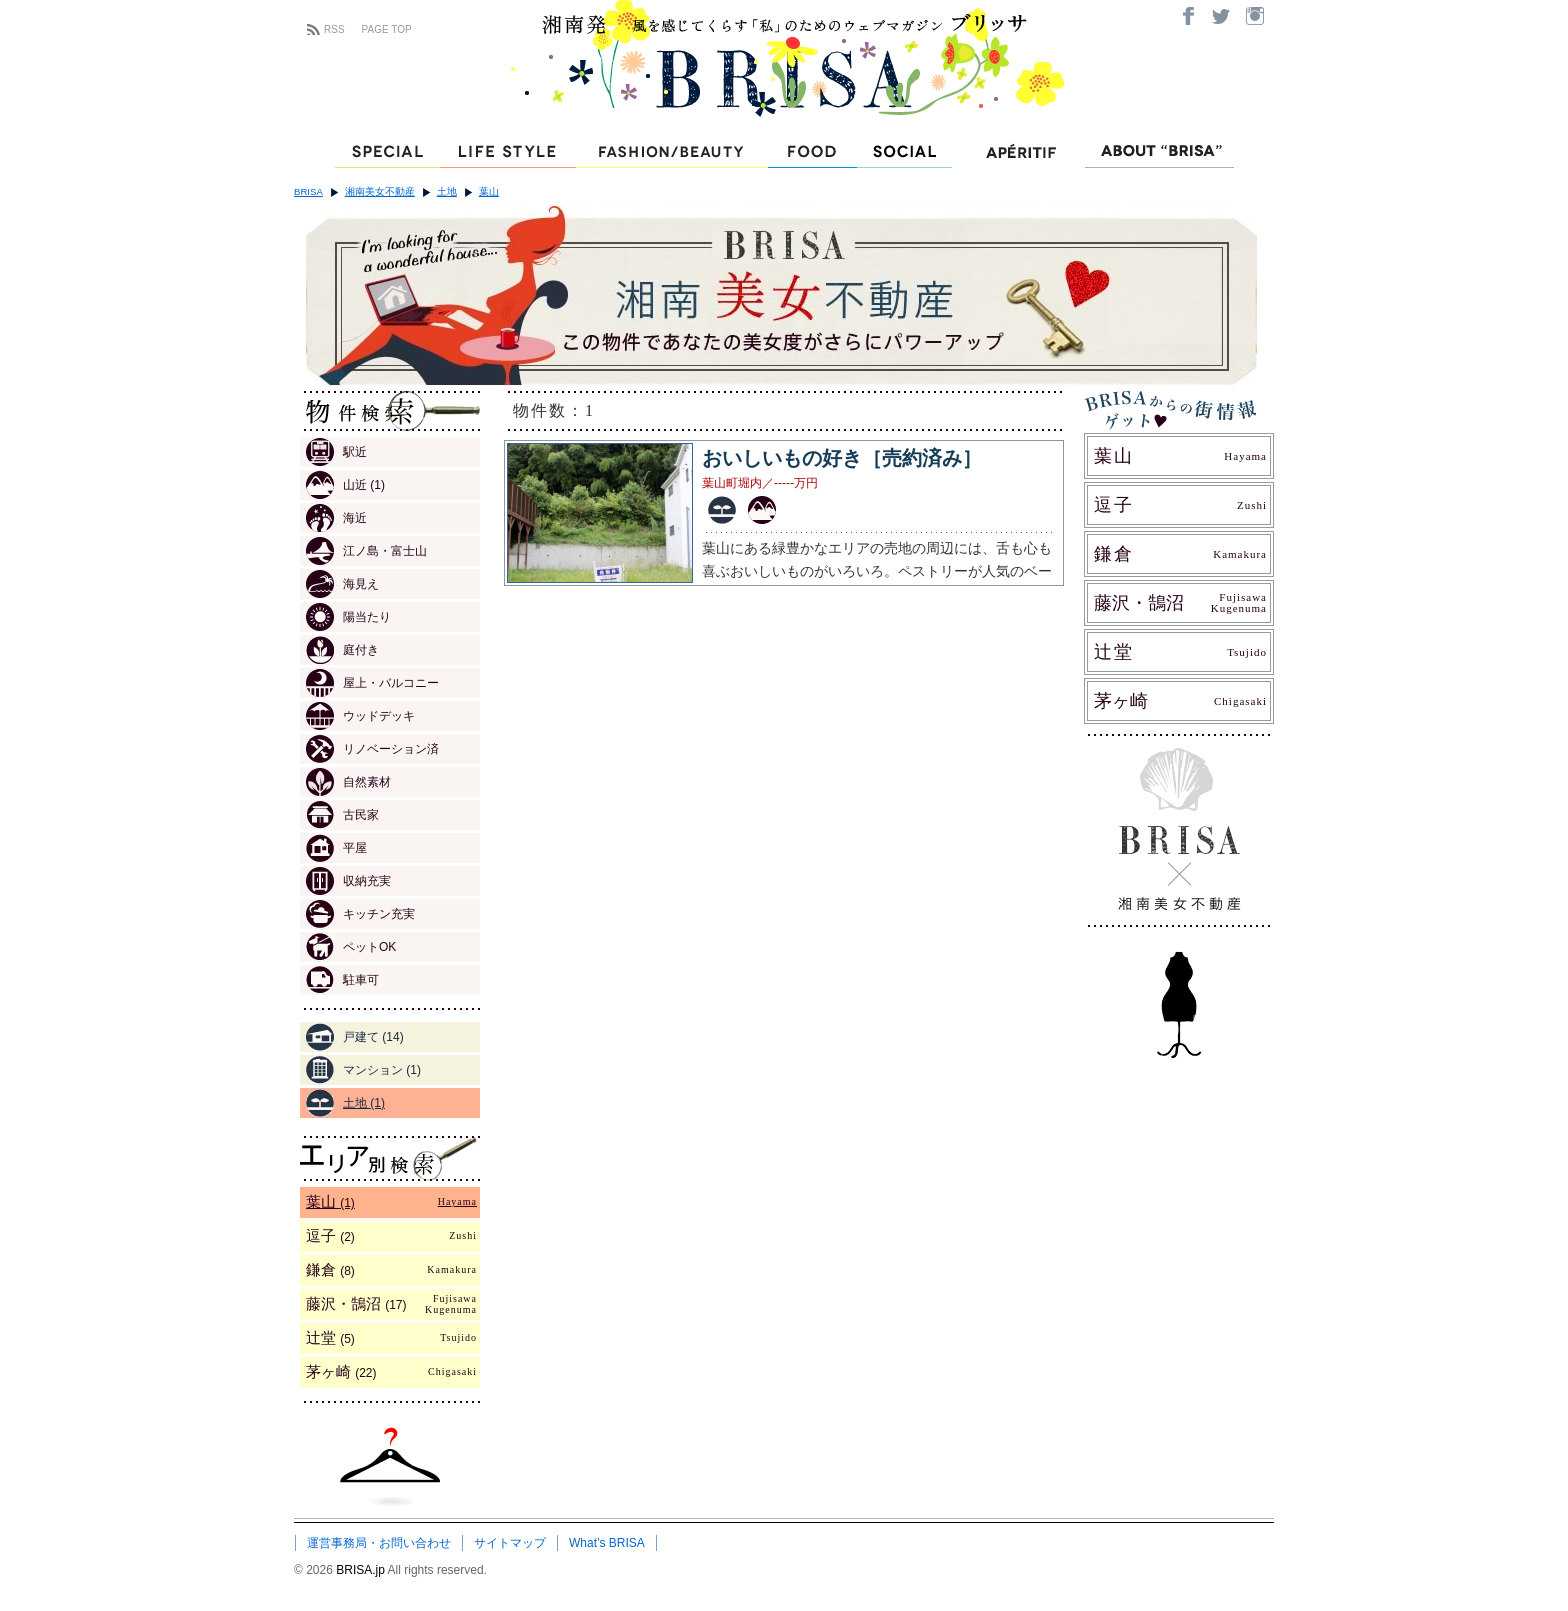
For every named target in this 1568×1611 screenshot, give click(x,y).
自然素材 (348, 782)
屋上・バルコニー (372, 683)
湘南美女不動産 (380, 191)
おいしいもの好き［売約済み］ (842, 458)
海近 (336, 518)
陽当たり (348, 617)
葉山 (489, 191)
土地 (447, 191)
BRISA (308, 191)
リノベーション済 (372, 749)
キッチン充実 (360, 914)
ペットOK (351, 947)
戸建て (355, 1037)
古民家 (342, 815)
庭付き (342, 650)
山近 (345, 485)
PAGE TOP (387, 29)
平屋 (336, 848)
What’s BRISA (607, 1543)
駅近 (336, 452)
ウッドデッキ (360, 716)
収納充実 (348, 881)
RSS (334, 29)
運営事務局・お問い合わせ (379, 1543)
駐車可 (342, 980)
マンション (363, 1070)
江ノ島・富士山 (366, 551)
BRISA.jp (361, 1570)
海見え (342, 584)
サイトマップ (510, 1543)
